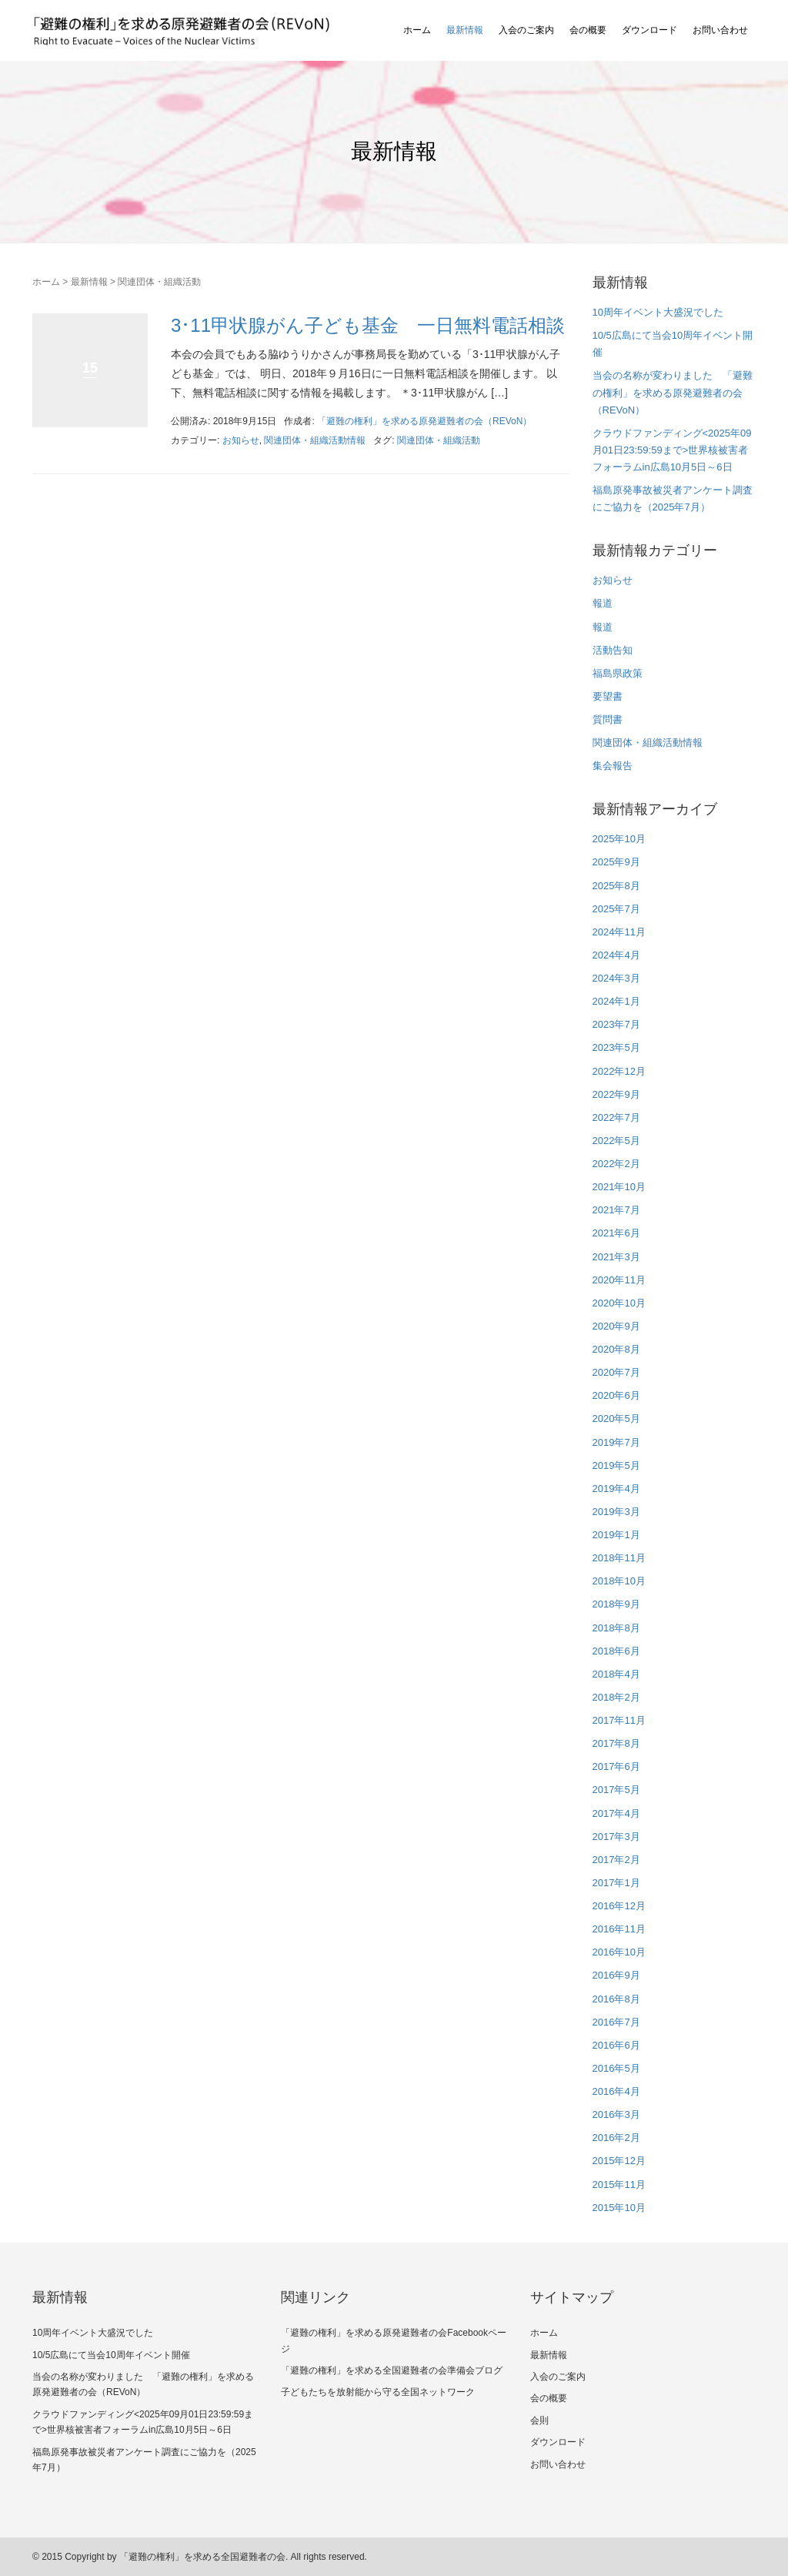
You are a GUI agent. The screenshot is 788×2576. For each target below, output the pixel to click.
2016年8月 (616, 1999)
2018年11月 (619, 1558)
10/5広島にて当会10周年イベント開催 (111, 2355)
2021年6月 (616, 1233)
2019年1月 (616, 1535)
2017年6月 (616, 1766)
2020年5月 (616, 1418)
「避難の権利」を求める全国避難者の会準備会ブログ (392, 2370)
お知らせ (240, 440)
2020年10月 (619, 1303)
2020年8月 (616, 1349)
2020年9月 (616, 1326)
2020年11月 (619, 1280)
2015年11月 (619, 2184)
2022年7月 (616, 1117)
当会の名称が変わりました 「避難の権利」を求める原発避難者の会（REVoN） (673, 392)
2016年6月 (616, 2045)
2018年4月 (616, 1674)
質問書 (608, 719)
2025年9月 (616, 862)
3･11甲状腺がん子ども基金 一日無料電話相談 (368, 325)
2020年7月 (616, 1372)
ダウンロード (649, 30)
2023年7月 (616, 1024)
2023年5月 (616, 1047)
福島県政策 (618, 673)
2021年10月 (619, 1187)
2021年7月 (616, 1210)
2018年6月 (616, 1651)
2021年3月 (616, 1257)
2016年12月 (619, 1906)
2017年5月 (616, 1789)
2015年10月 (619, 2207)
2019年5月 (616, 1465)
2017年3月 (616, 1836)
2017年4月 (616, 1813)
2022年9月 (616, 1094)
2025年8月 (616, 886)
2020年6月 (616, 1395)
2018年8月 (616, 1628)
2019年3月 (616, 1511)
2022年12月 (619, 1071)
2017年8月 (616, 1743)
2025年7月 (616, 909)
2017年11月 (619, 1720)
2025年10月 (619, 839)
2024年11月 (619, 932)
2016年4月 (616, 2091)
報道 (603, 603)
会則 (539, 2420)
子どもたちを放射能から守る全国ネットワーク (378, 2392)
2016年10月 (619, 1952)
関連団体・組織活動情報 (315, 440)
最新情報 (464, 30)
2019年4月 (616, 1488)
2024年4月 (616, 955)
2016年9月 (616, 1975)
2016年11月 (619, 1929)
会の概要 (587, 30)
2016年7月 (616, 2022)
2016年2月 (616, 2137)
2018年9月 (616, 1604)
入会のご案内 (526, 30)
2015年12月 (619, 2160)
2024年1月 (616, 1001)
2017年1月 (616, 1883)
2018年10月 (619, 1581)
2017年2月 (616, 1859)
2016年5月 (616, 2068)
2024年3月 (616, 978)
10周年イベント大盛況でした (658, 312)
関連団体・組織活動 (438, 440)
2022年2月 (616, 1163)
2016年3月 (616, 2114)
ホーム (417, 30)
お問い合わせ (720, 30)
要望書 (608, 696)
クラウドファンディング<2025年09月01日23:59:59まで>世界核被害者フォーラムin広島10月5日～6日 (672, 450)
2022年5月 (616, 1140)
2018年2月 (616, 1697)
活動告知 (613, 650)
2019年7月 (616, 1442)
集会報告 (613, 765)
